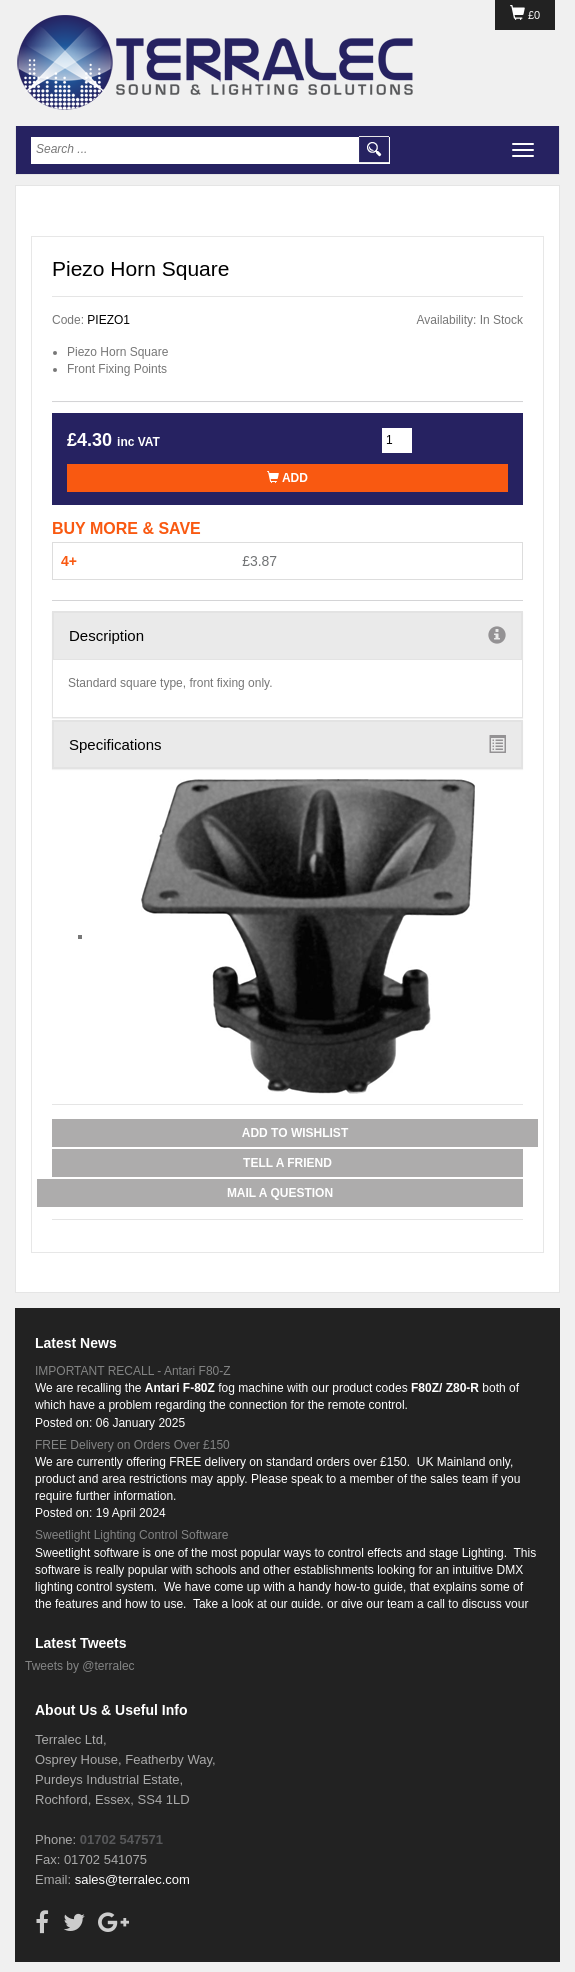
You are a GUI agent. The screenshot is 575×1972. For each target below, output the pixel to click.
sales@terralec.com (132, 1879)
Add (287, 478)
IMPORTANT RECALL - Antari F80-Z (133, 1371)
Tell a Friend (287, 1163)
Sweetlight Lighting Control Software (131, 1535)
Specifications (287, 744)
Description (287, 635)
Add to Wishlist (295, 1133)
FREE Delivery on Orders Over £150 (132, 1445)
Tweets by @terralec (80, 1666)
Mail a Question (280, 1193)
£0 (525, 15)
